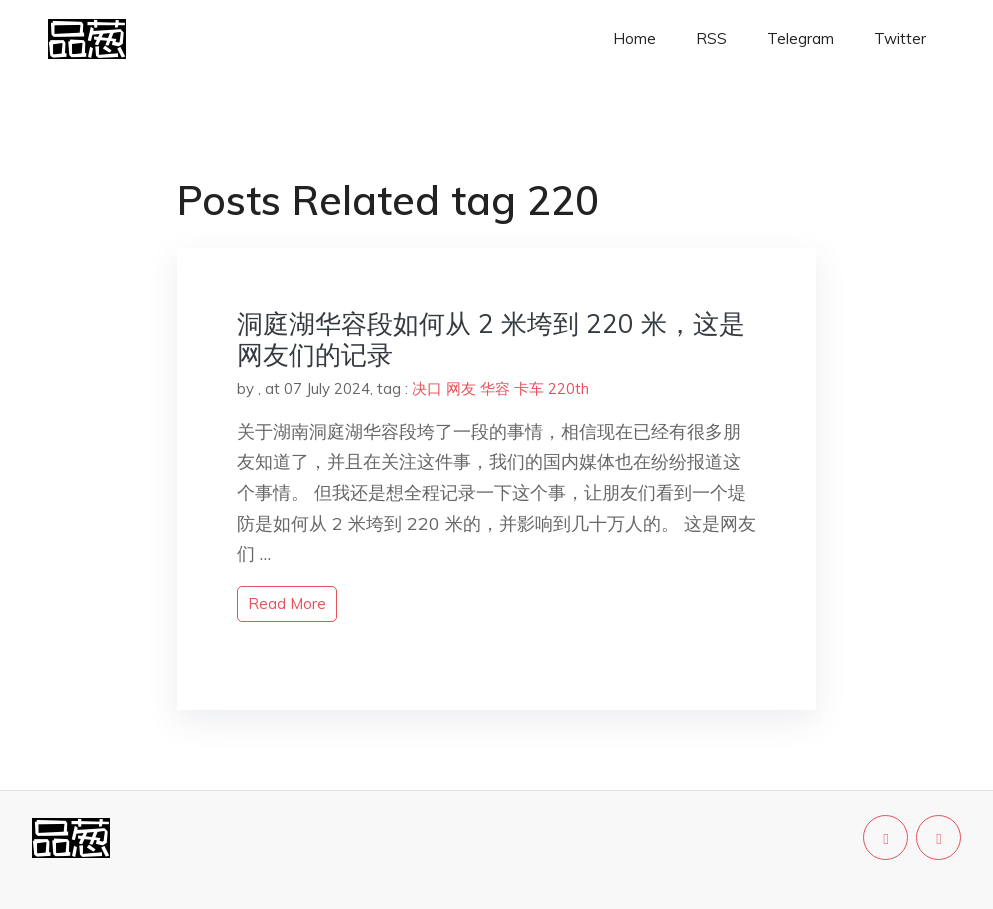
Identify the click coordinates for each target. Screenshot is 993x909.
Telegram (800, 38)
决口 (427, 388)
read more (287, 603)
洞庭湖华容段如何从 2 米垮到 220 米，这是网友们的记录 (491, 339)
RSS (711, 38)
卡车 (529, 388)
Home (634, 38)
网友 (461, 388)
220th (568, 388)
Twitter (900, 38)
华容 (495, 388)
